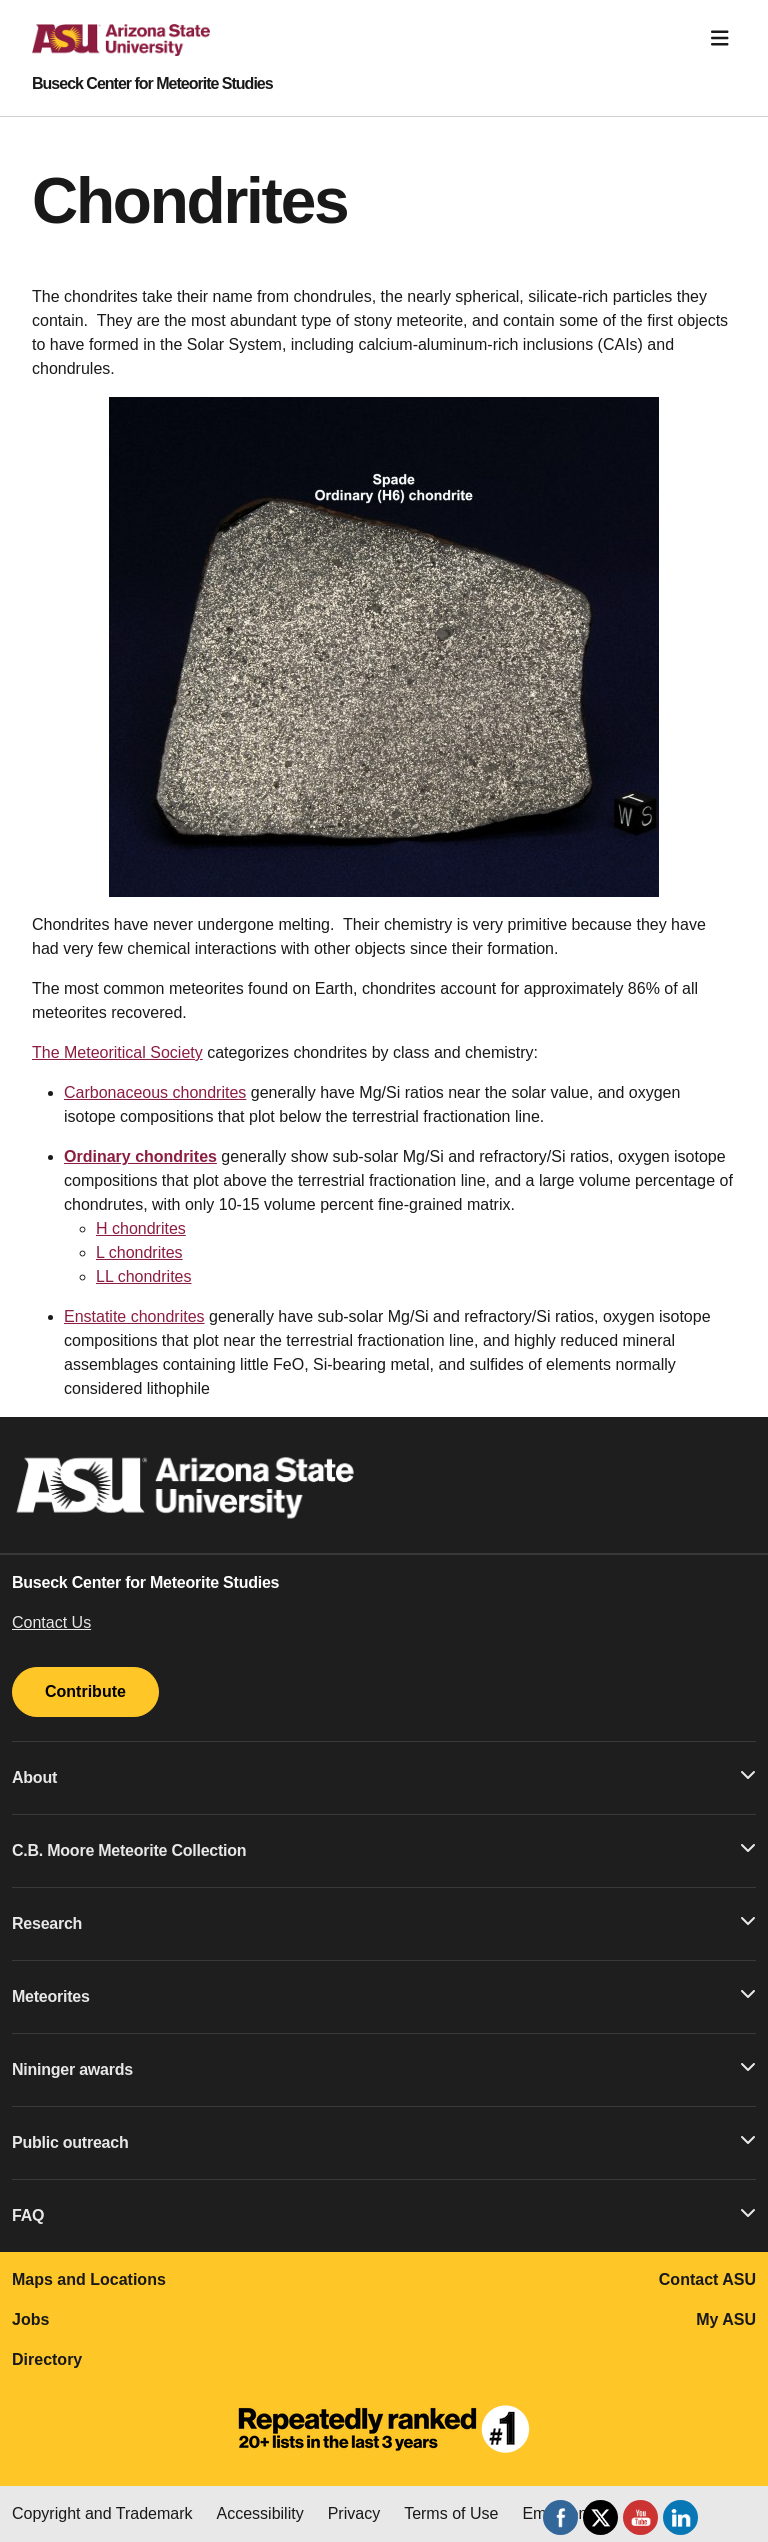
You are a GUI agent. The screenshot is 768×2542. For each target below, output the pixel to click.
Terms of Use (451, 2513)
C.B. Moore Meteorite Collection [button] (384, 1849)
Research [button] (384, 1922)
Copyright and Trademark (102, 2513)
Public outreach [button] (384, 2141)
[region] (384, 647)
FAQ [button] (384, 2214)
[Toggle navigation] (720, 38)
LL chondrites (143, 1276)
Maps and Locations (89, 2279)
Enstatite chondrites (134, 1316)
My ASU (726, 2319)
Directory (47, 2359)
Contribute (85, 1691)
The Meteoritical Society (117, 1052)
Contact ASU (707, 2279)
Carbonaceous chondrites (155, 1092)
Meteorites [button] (384, 1995)
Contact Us (51, 1622)
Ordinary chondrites (140, 1156)
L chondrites (139, 1252)
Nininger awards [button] (384, 2068)
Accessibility (260, 2513)
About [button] (384, 1776)
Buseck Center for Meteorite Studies (152, 84)
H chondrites (141, 1228)
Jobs (30, 2319)
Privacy (354, 2513)
